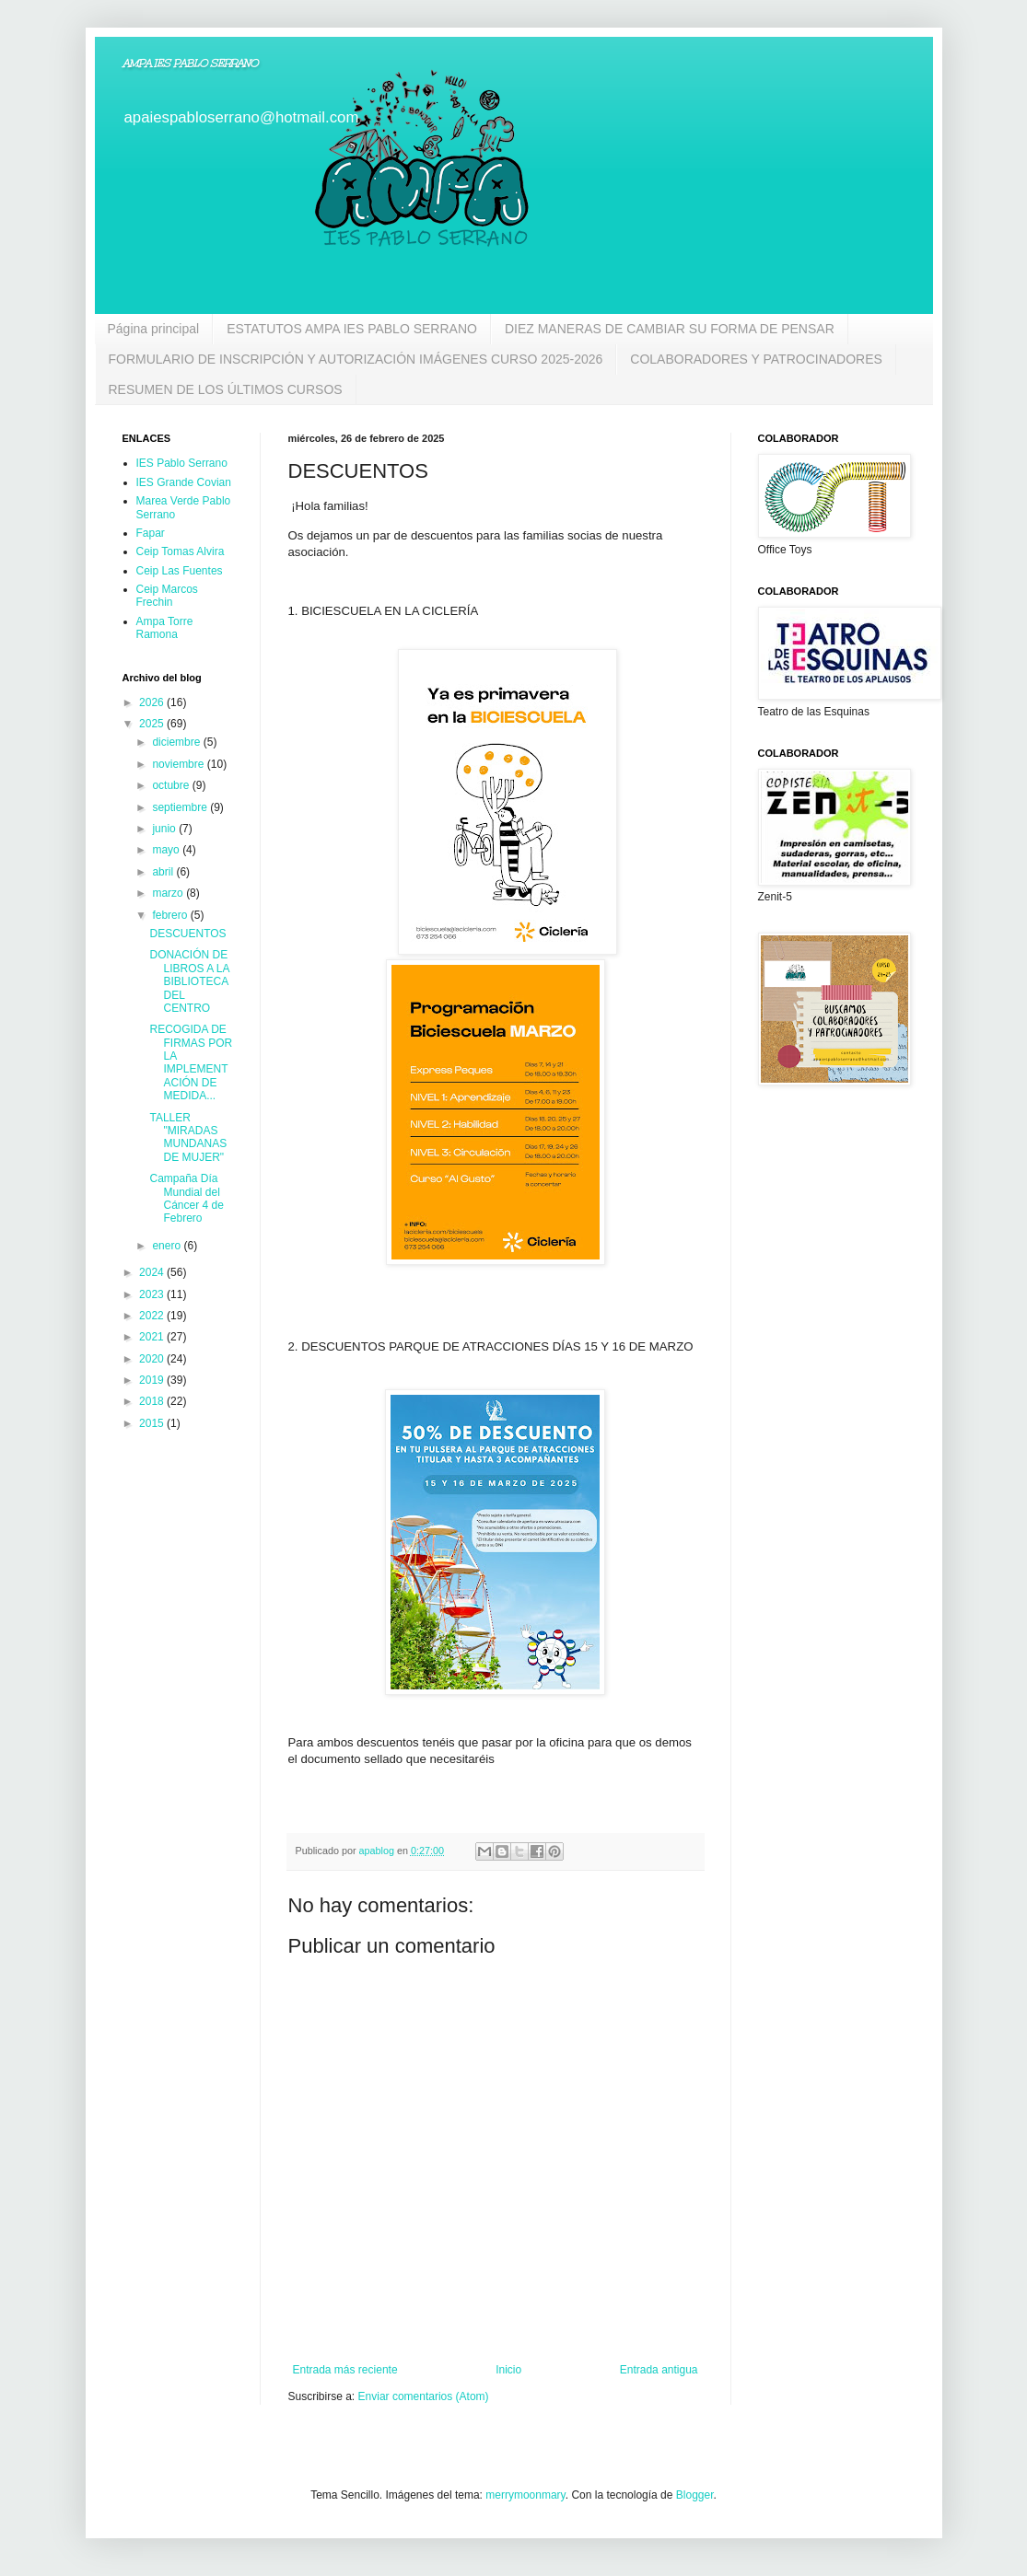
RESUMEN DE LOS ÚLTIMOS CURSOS (226, 389)
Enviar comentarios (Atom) (423, 2396)
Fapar (150, 533)
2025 (153, 723)
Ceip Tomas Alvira (180, 551)
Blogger (695, 2495)
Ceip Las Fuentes (179, 570)
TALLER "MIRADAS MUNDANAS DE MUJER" (188, 1137)
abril (164, 871)
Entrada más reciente (345, 2369)
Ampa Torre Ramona (164, 628)
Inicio (508, 2369)
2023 (153, 1294)
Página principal (154, 328)
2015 (153, 1423)
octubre (172, 785)
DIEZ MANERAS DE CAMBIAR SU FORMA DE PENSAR (669, 328)
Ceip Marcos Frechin (167, 596)
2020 (153, 1358)
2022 (153, 1315)
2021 (153, 1336)
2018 (153, 1401)
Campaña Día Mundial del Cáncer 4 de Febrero (186, 1198)
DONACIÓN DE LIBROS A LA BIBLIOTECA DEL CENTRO (188, 981)
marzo (169, 893)
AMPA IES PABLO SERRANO (190, 63)
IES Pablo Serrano (182, 463)
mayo (167, 849)
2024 (153, 1272)
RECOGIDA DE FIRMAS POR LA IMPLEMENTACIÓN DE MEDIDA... (190, 1062)
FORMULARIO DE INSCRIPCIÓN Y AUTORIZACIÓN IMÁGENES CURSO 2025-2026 (356, 359)
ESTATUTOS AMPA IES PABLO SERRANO (352, 328)
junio (165, 828)
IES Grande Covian (183, 482)
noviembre (179, 764)
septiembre (181, 807)
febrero (171, 915)
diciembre (177, 742)
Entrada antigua (659, 2369)
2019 (153, 1380)
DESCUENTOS (187, 933)
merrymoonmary (525, 2495)
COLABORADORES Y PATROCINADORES (756, 359)
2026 (153, 702)
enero (167, 1245)
